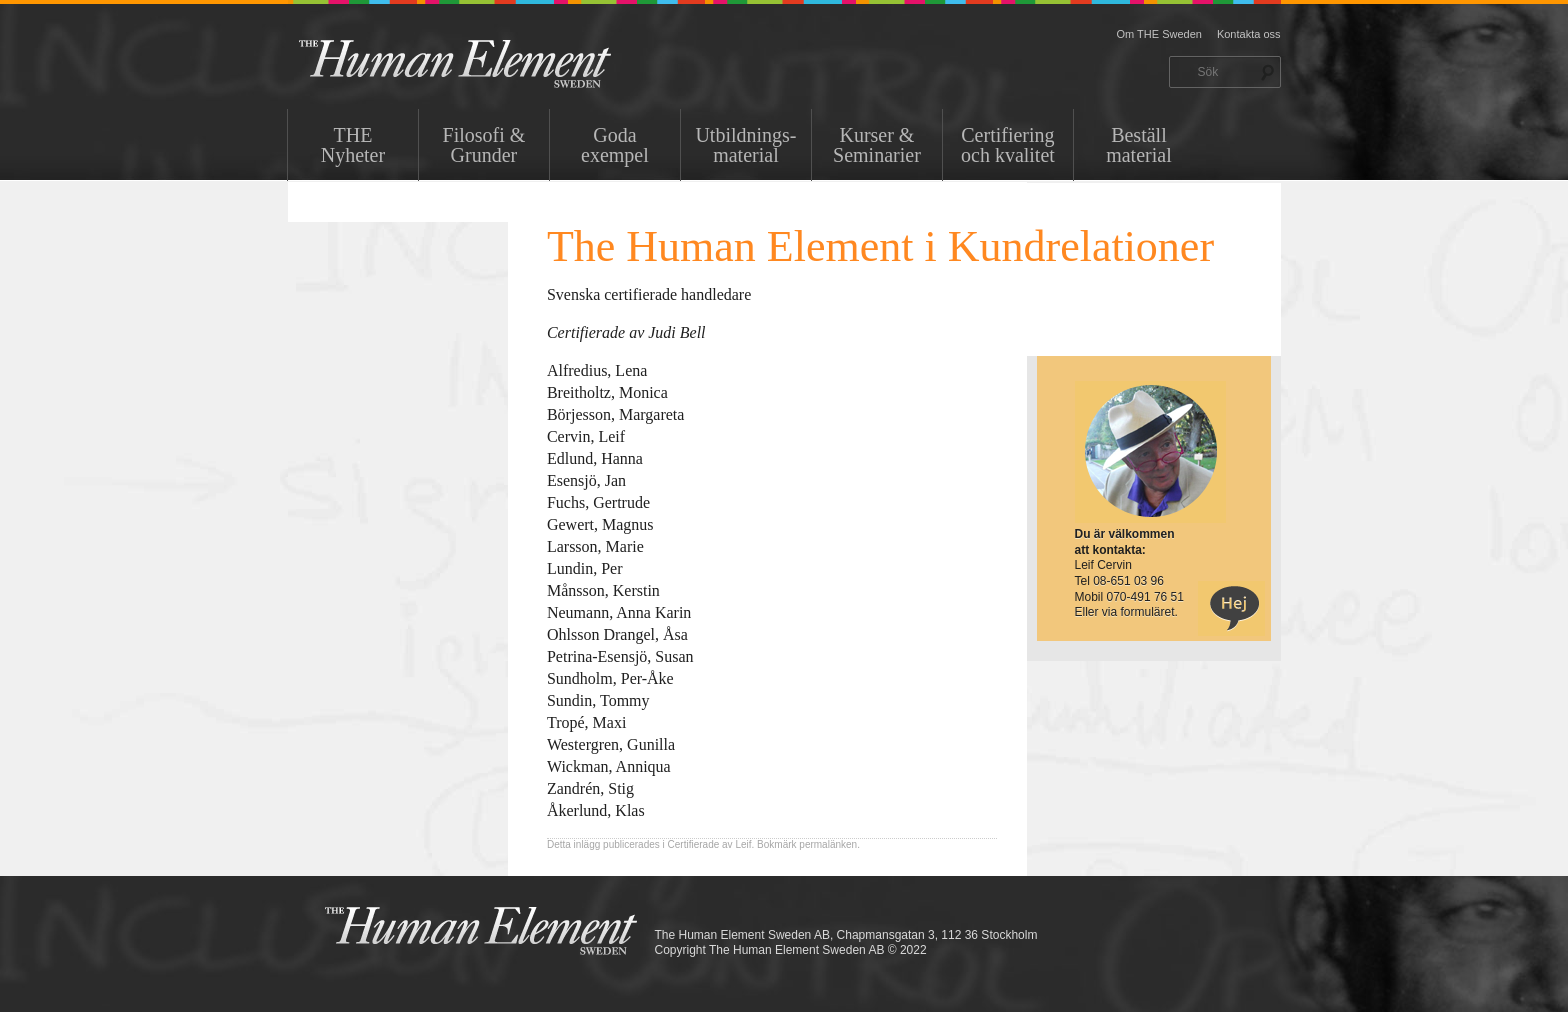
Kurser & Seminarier (877, 145)
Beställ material (1139, 145)
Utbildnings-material (745, 145)
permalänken (828, 844)
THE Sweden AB (485, 62)
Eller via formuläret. (1126, 612)
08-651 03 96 (1128, 581)
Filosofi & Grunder (484, 145)
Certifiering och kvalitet (1008, 145)
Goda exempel (615, 145)
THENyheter (353, 145)
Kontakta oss (1249, 34)
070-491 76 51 (1145, 597)
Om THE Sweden (1159, 34)
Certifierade (694, 844)
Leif (743, 844)
